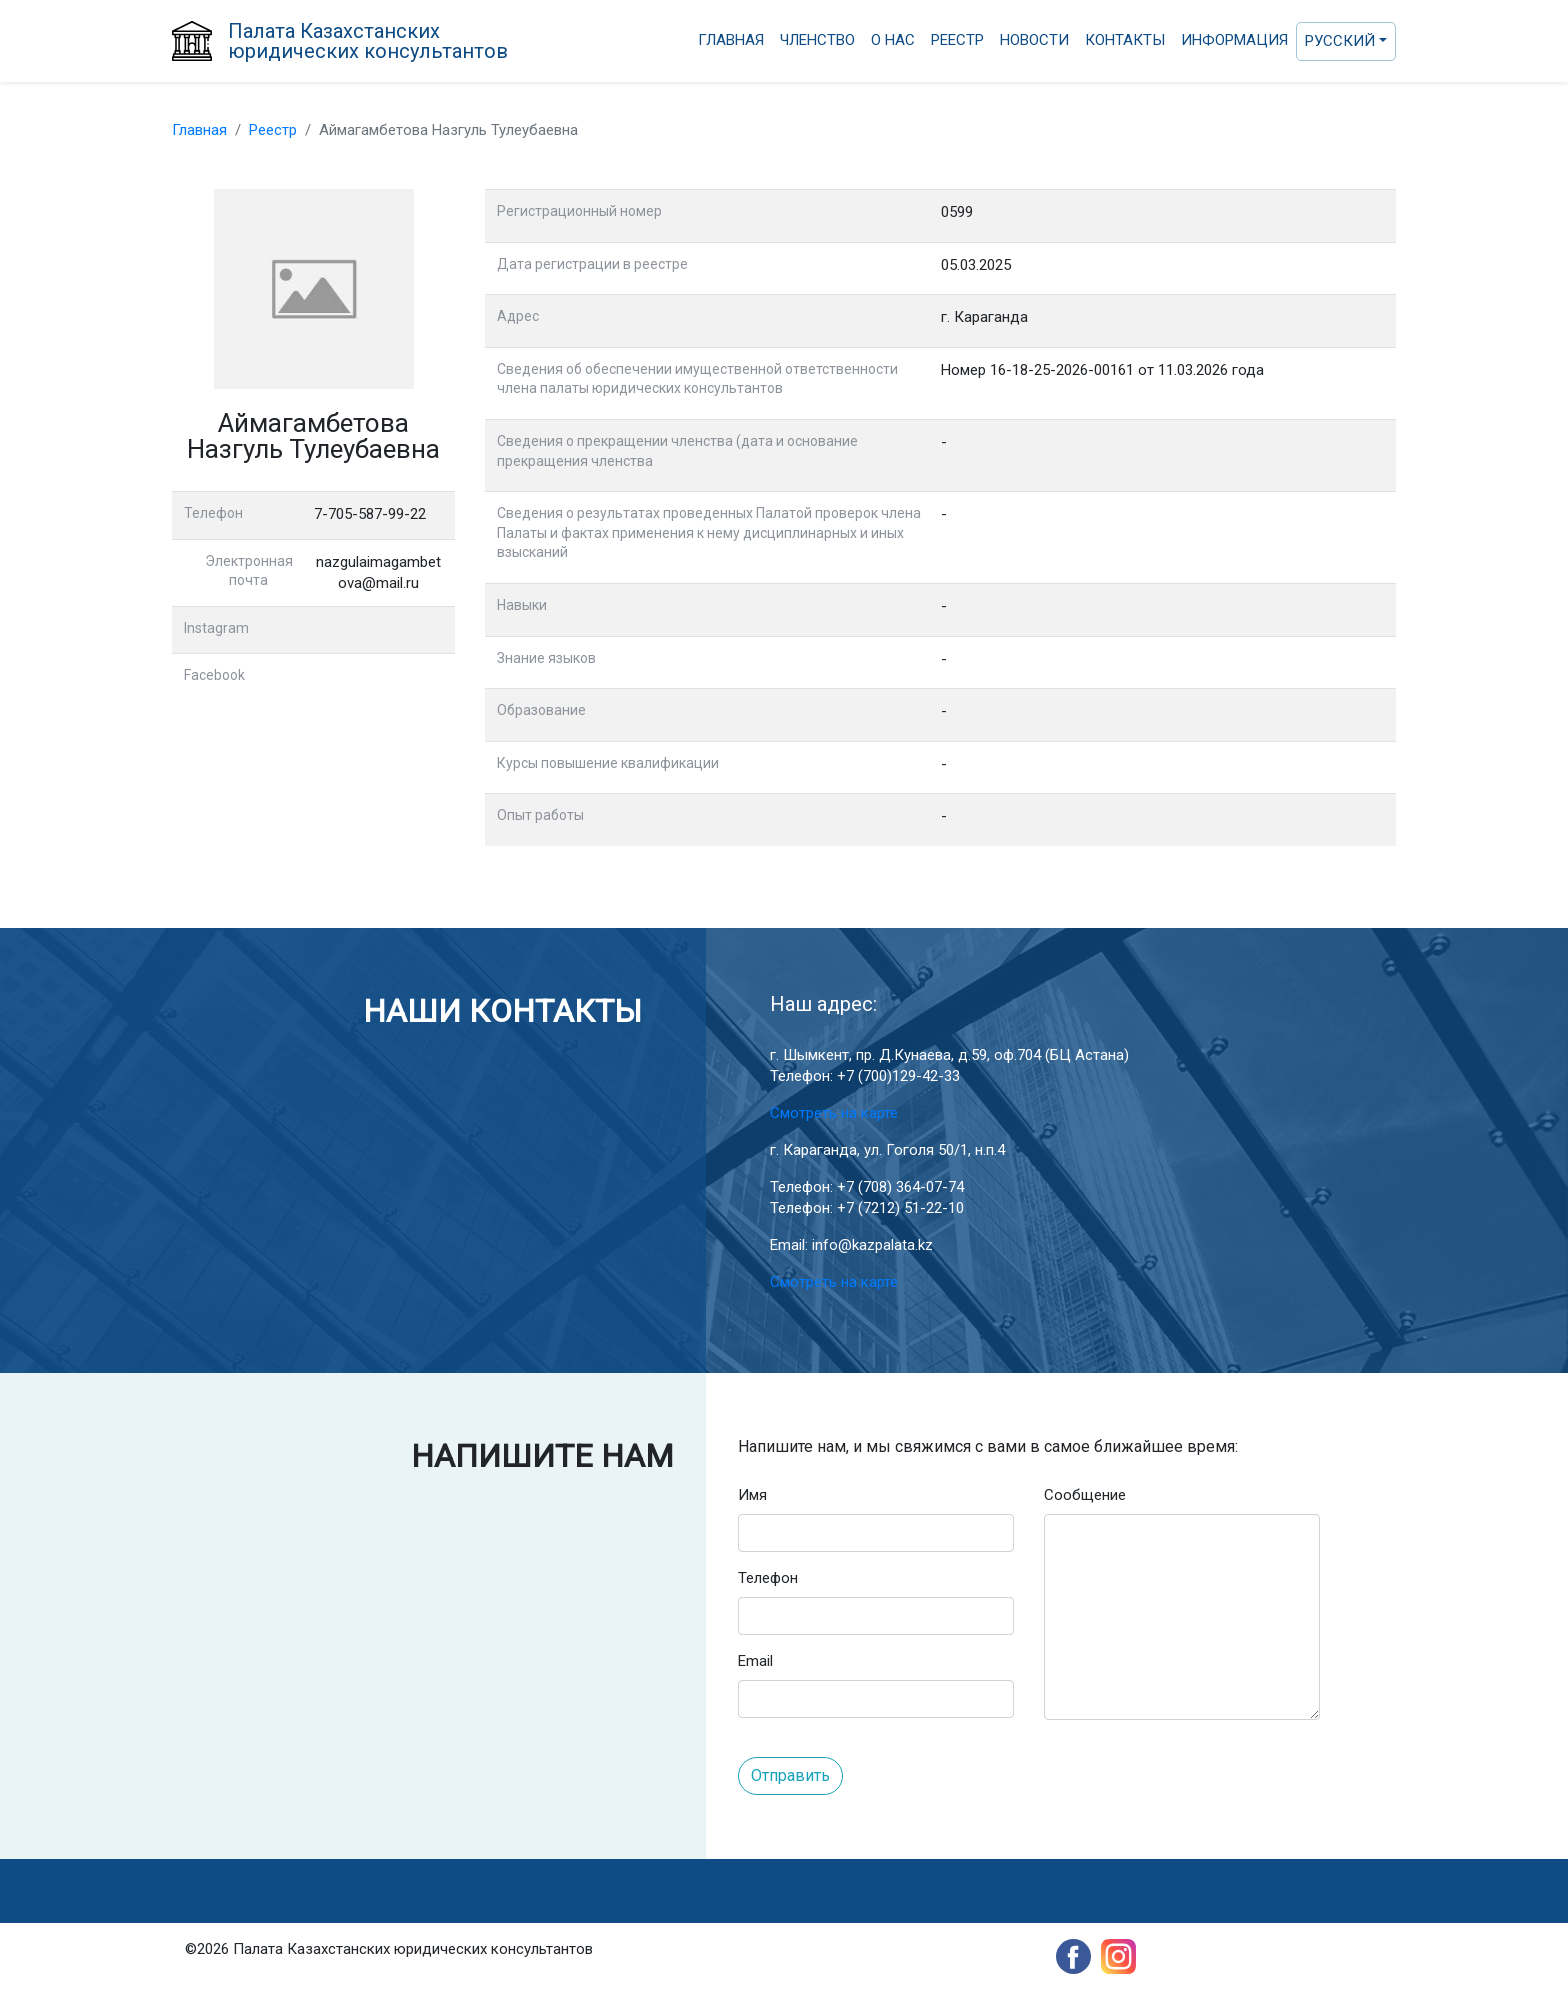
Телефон (768, 1578)
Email (755, 1661)
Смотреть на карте (834, 1113)
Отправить (790, 1775)
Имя (752, 1495)
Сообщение (1085, 1495)
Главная (731, 40)
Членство (817, 40)
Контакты (1125, 40)
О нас (893, 40)
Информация (1234, 40)
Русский (1340, 41)
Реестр (957, 40)
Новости (1034, 40)
